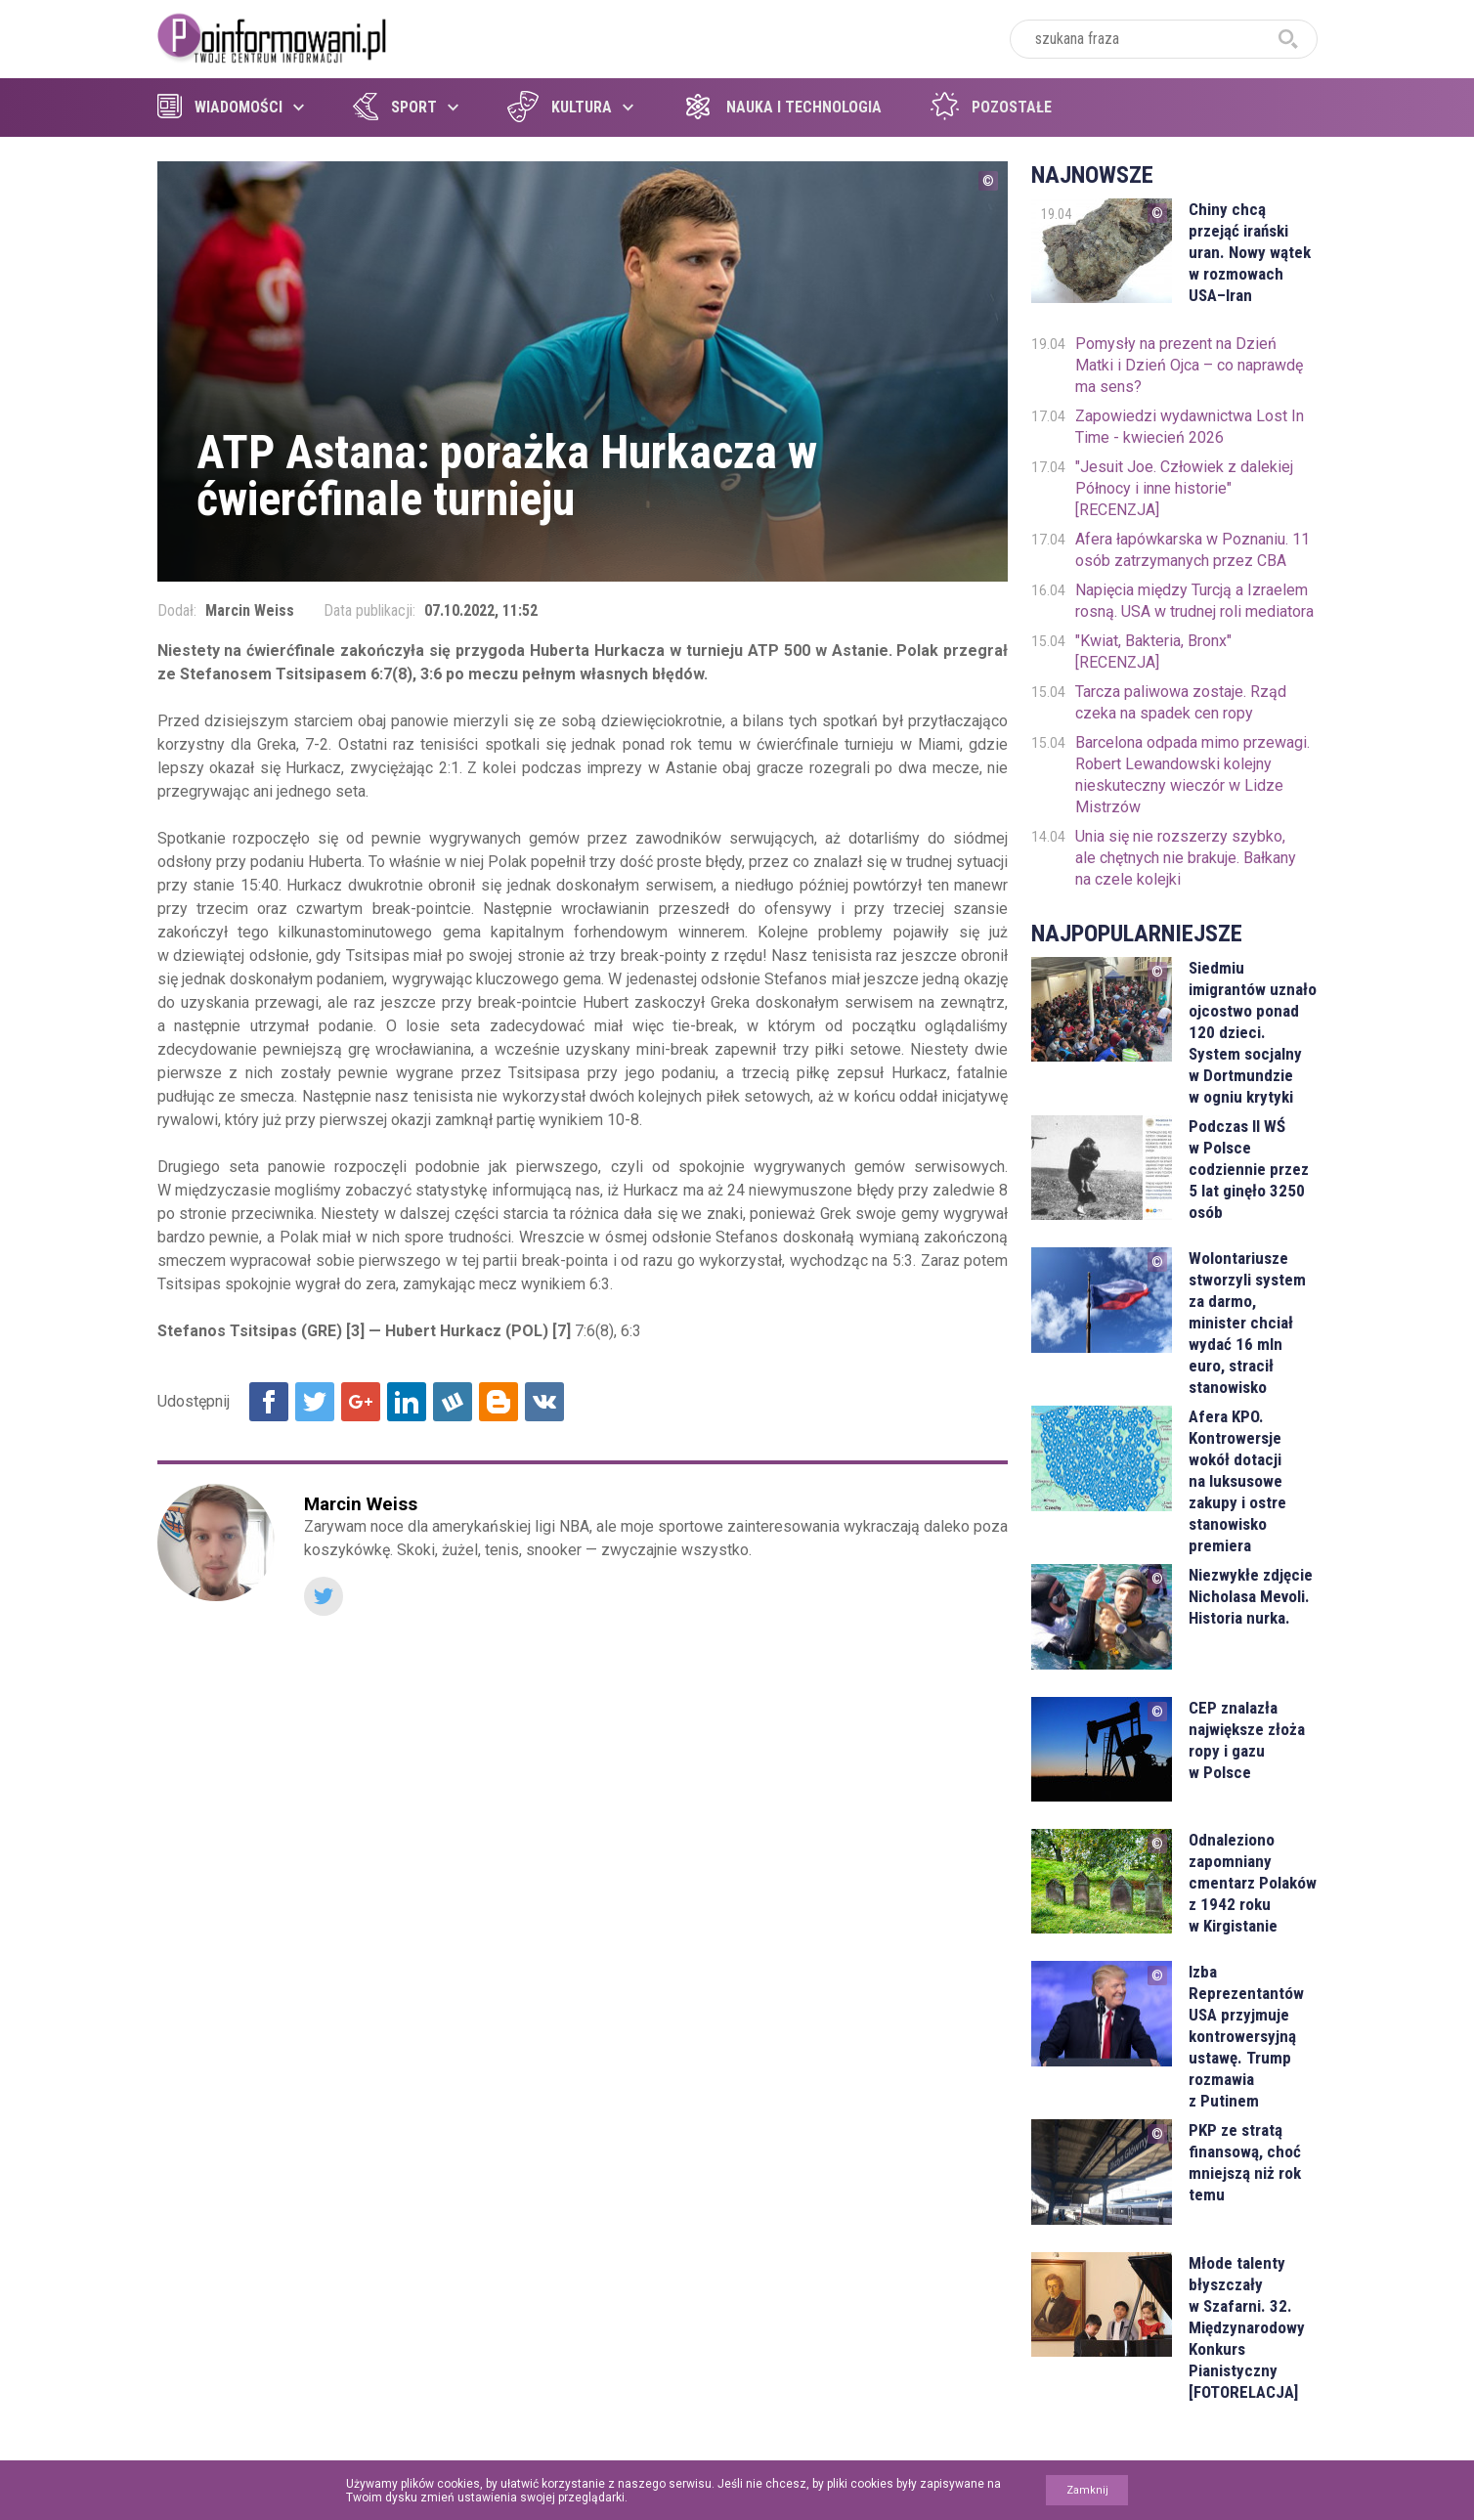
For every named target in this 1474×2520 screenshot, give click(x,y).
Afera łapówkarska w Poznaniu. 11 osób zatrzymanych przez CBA (1192, 550)
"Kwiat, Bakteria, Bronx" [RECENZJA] (1153, 651)
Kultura (559, 107)
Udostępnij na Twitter (314, 1401)
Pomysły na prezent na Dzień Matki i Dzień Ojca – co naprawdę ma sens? (1189, 365)
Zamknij (1087, 2490)
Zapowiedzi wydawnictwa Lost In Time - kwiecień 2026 (1189, 427)
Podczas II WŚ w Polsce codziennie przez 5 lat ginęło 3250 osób (1249, 1169)
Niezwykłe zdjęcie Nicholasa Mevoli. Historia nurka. (1251, 1596)
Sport (395, 107)
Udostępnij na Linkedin (406, 1401)
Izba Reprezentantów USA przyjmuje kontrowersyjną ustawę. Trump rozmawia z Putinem (1246, 2036)
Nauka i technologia (782, 107)
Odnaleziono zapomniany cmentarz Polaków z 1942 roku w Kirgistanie (1253, 1882)
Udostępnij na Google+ (360, 1401)
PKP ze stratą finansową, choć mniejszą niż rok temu (1245, 2162)
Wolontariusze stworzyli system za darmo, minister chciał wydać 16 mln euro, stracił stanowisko (1247, 1322)
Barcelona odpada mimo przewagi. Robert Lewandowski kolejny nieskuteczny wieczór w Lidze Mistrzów (1192, 774)
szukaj (1288, 39)
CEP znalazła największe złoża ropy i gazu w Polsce (1247, 1740)
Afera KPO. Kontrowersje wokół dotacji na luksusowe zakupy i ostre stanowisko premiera (1237, 1481)
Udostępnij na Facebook (268, 1401)
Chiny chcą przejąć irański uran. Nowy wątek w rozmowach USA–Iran (1250, 252)
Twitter (323, 1596)
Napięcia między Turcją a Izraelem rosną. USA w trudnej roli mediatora (1194, 601)
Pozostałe (991, 107)
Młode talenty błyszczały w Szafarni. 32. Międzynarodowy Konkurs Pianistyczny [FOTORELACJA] (1247, 2327)
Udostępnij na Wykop (452, 1401)
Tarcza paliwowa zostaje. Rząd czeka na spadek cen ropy (1180, 702)
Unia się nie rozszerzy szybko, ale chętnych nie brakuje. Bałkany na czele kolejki (1185, 858)
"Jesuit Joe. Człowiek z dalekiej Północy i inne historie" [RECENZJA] (1184, 488)
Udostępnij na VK (544, 1401)
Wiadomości (219, 107)
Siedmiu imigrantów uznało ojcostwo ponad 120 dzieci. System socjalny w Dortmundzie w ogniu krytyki (1253, 1032)
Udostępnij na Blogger (498, 1401)
